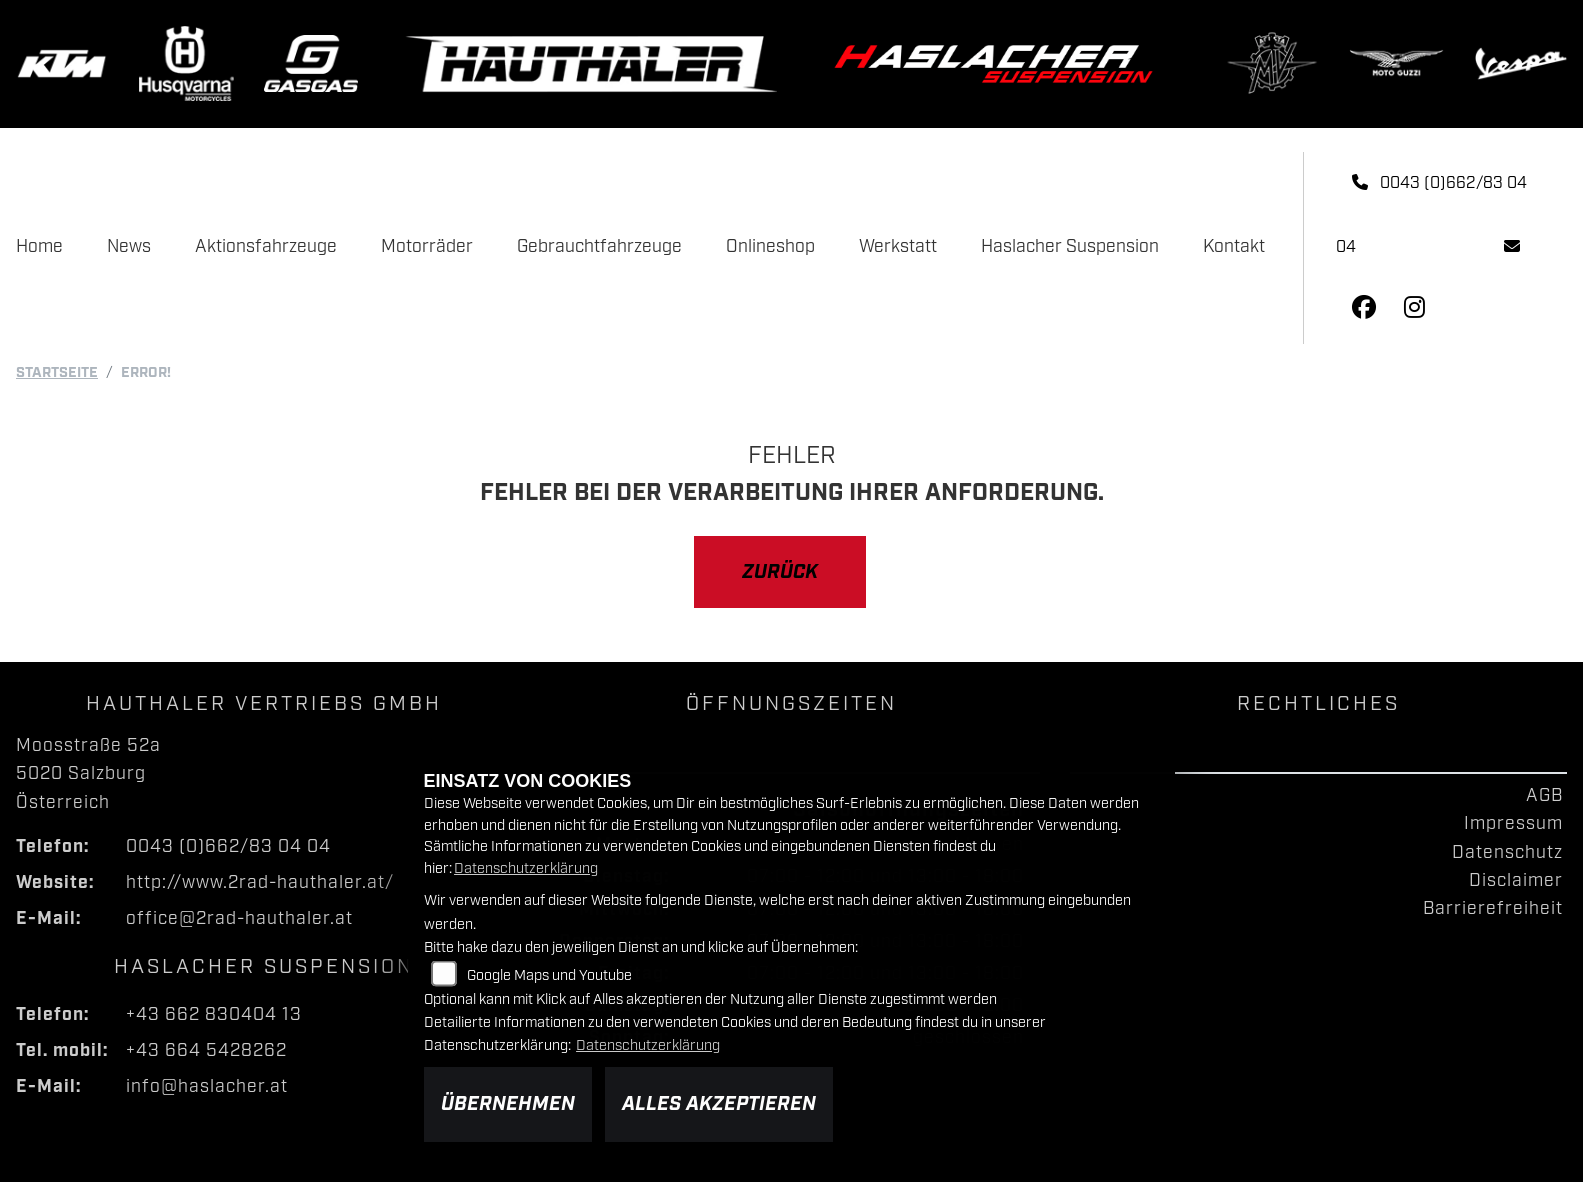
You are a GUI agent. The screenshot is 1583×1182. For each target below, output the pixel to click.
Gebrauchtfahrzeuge (599, 247)
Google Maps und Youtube (549, 975)
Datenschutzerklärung (526, 868)
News (129, 247)
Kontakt (1234, 247)
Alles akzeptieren (719, 1104)
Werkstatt (898, 247)
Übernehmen (508, 1104)
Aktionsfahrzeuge (266, 247)
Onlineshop (770, 247)
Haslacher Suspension (1070, 247)
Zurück (780, 572)
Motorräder (427, 247)
